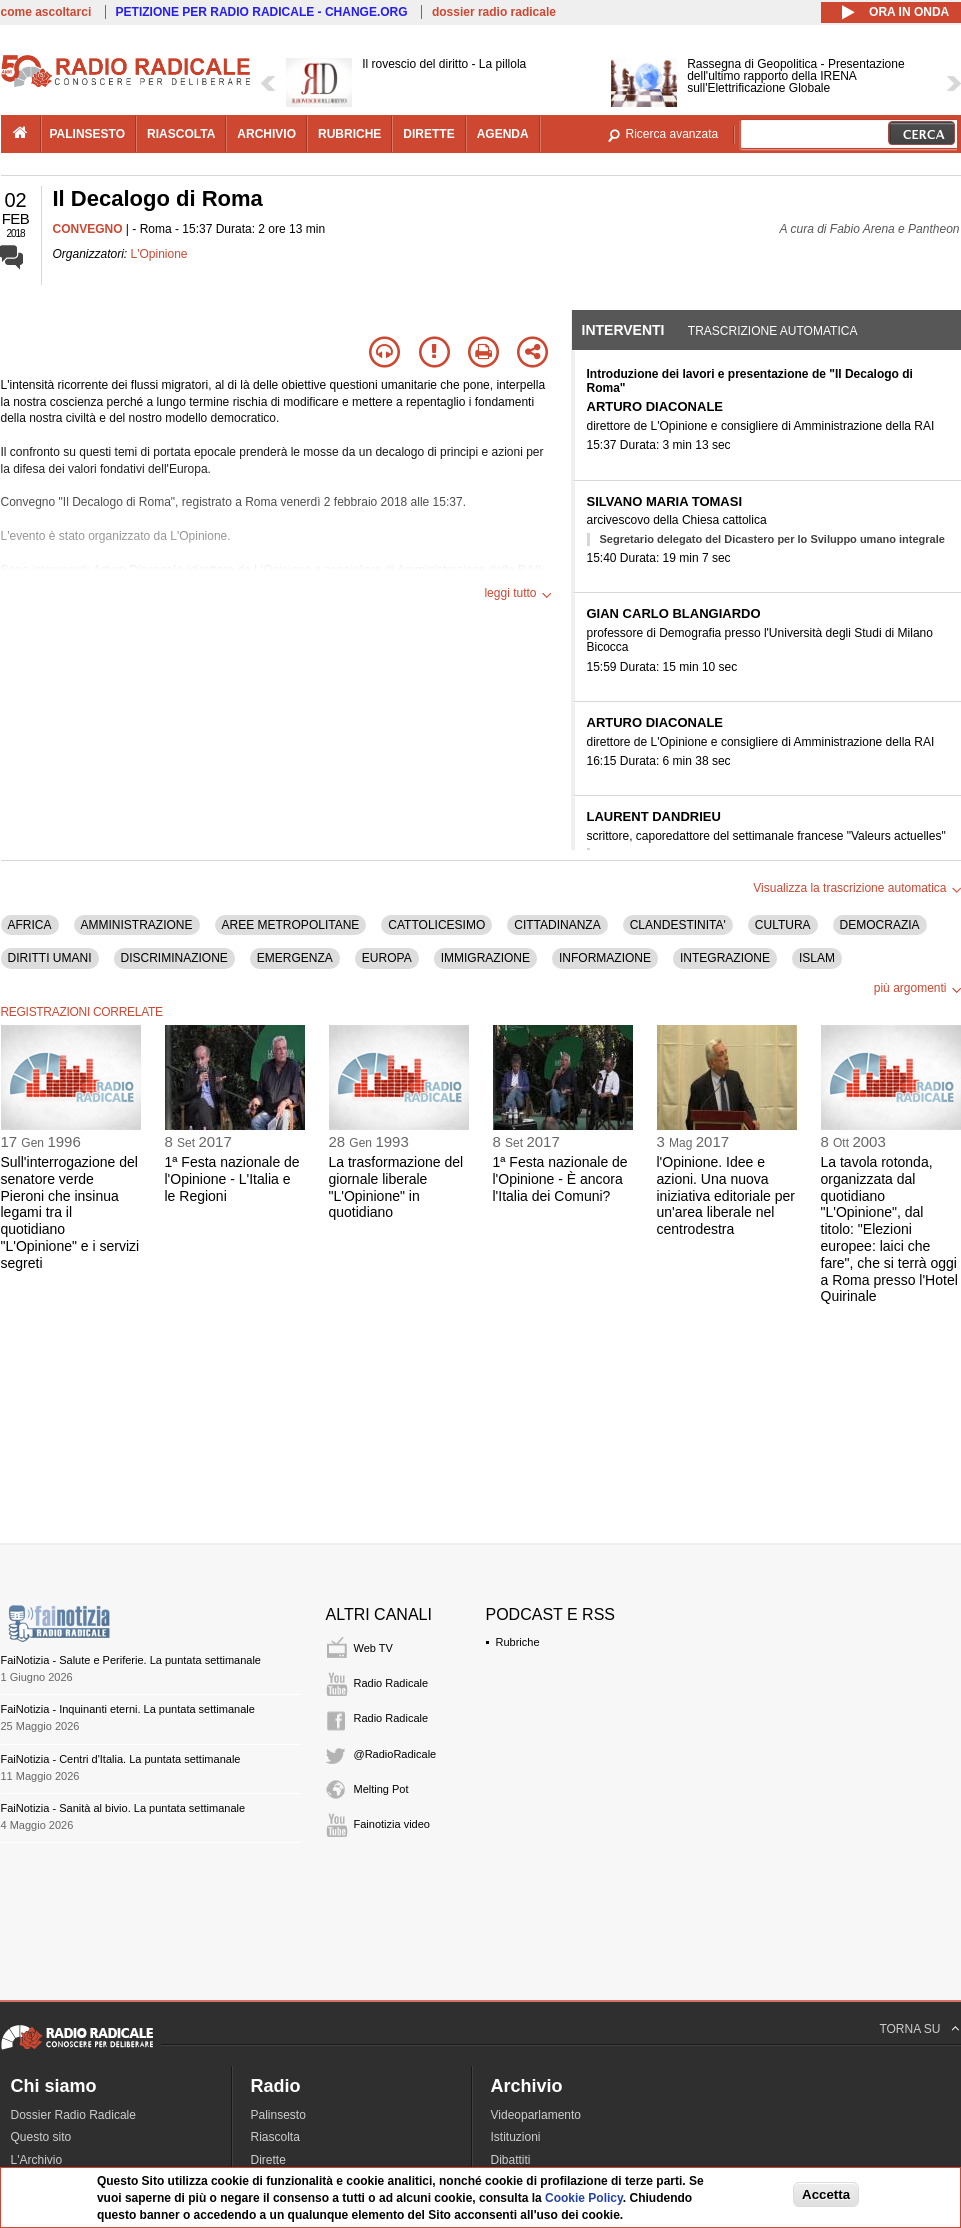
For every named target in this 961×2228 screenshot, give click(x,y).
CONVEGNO (88, 229)
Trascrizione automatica (773, 331)
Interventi (623, 330)
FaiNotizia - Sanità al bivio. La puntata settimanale (123, 1808)
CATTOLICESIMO (436, 925)
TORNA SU (909, 2029)
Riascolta (275, 2137)
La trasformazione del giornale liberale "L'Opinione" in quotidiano (396, 1187)
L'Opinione (159, 254)
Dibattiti (511, 2160)
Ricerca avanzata (672, 134)
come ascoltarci (46, 12)
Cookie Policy (584, 2198)
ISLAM (817, 958)
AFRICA (30, 925)
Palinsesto (278, 2115)
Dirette (268, 2160)
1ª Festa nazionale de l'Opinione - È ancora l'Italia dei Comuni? (560, 1179)
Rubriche (518, 1642)
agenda (503, 134)
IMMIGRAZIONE (485, 958)
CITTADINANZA (557, 925)
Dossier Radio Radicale (73, 2115)
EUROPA (387, 958)
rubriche (349, 134)
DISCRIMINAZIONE (174, 958)
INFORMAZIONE (605, 958)
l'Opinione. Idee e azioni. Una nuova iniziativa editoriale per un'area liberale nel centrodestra (726, 1195)
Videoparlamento (536, 2115)
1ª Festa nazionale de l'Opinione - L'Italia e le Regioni (232, 1179)
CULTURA (783, 925)
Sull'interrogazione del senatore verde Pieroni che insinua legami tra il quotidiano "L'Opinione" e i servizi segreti (70, 1212)
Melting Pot (381, 1789)
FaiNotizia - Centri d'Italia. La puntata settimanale (121, 1759)
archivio (266, 134)
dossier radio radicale (494, 12)
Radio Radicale (391, 1683)
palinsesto (88, 134)
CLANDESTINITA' (678, 925)
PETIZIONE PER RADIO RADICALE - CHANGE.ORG (262, 12)
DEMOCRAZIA (880, 925)
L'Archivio (37, 2160)
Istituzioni (516, 2137)
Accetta (826, 2194)
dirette (428, 134)
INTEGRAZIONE (725, 958)
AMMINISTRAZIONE (137, 925)
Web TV (373, 1648)
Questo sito (41, 2137)
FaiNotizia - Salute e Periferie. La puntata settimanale (131, 1660)
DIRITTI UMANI (50, 958)
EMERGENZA (295, 958)
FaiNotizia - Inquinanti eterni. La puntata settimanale (128, 1709)
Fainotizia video (392, 1824)
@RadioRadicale (395, 1754)
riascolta (181, 134)
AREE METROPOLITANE (291, 925)
